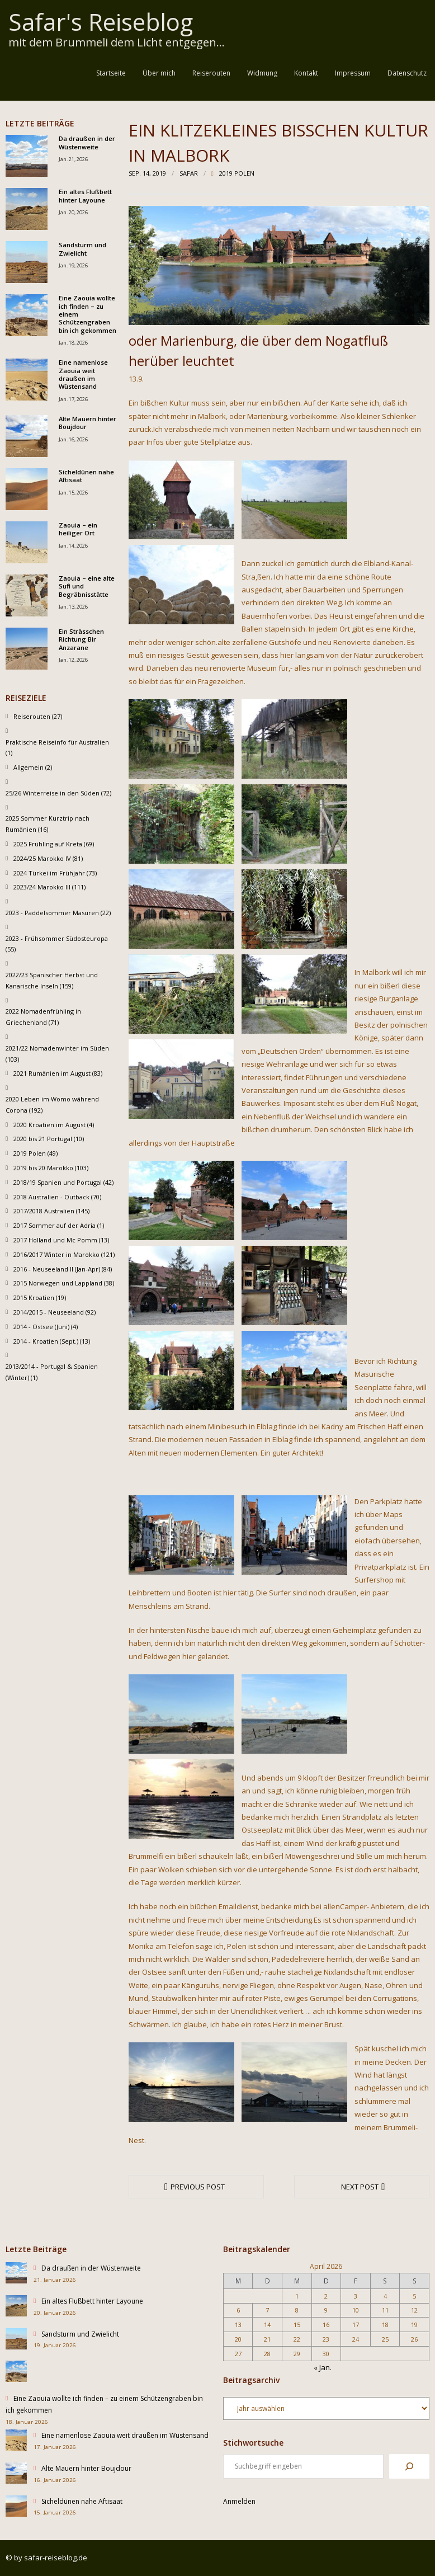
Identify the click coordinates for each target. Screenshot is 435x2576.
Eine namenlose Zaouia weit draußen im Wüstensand (83, 374)
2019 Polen (236, 173)
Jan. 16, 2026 (73, 439)
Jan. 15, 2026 (73, 492)
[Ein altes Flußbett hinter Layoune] (16, 2308)
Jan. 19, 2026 (73, 265)
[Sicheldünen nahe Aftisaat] (16, 2508)
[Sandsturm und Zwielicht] (16, 2341)
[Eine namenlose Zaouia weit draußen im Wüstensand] (16, 2442)
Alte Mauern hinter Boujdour (87, 423)
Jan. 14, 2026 (73, 545)
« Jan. (323, 2367)
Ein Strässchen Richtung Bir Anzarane (81, 640)
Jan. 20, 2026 (73, 212)
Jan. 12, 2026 (73, 659)
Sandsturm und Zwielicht (82, 249)
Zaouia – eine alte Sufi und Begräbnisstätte (87, 586)
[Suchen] (409, 2466)
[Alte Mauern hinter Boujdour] (16, 2475)
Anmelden (239, 2501)
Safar (188, 173)
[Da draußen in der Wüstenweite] (16, 2275)
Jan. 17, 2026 (73, 399)
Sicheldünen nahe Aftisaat (86, 476)
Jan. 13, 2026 (73, 606)
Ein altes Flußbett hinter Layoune (85, 196)
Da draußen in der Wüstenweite (87, 142)
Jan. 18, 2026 (73, 342)
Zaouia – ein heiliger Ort (78, 529)
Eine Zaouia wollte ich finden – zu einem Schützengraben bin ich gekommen (87, 314)
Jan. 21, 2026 (73, 159)
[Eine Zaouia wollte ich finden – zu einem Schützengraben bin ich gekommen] (16, 2373)
